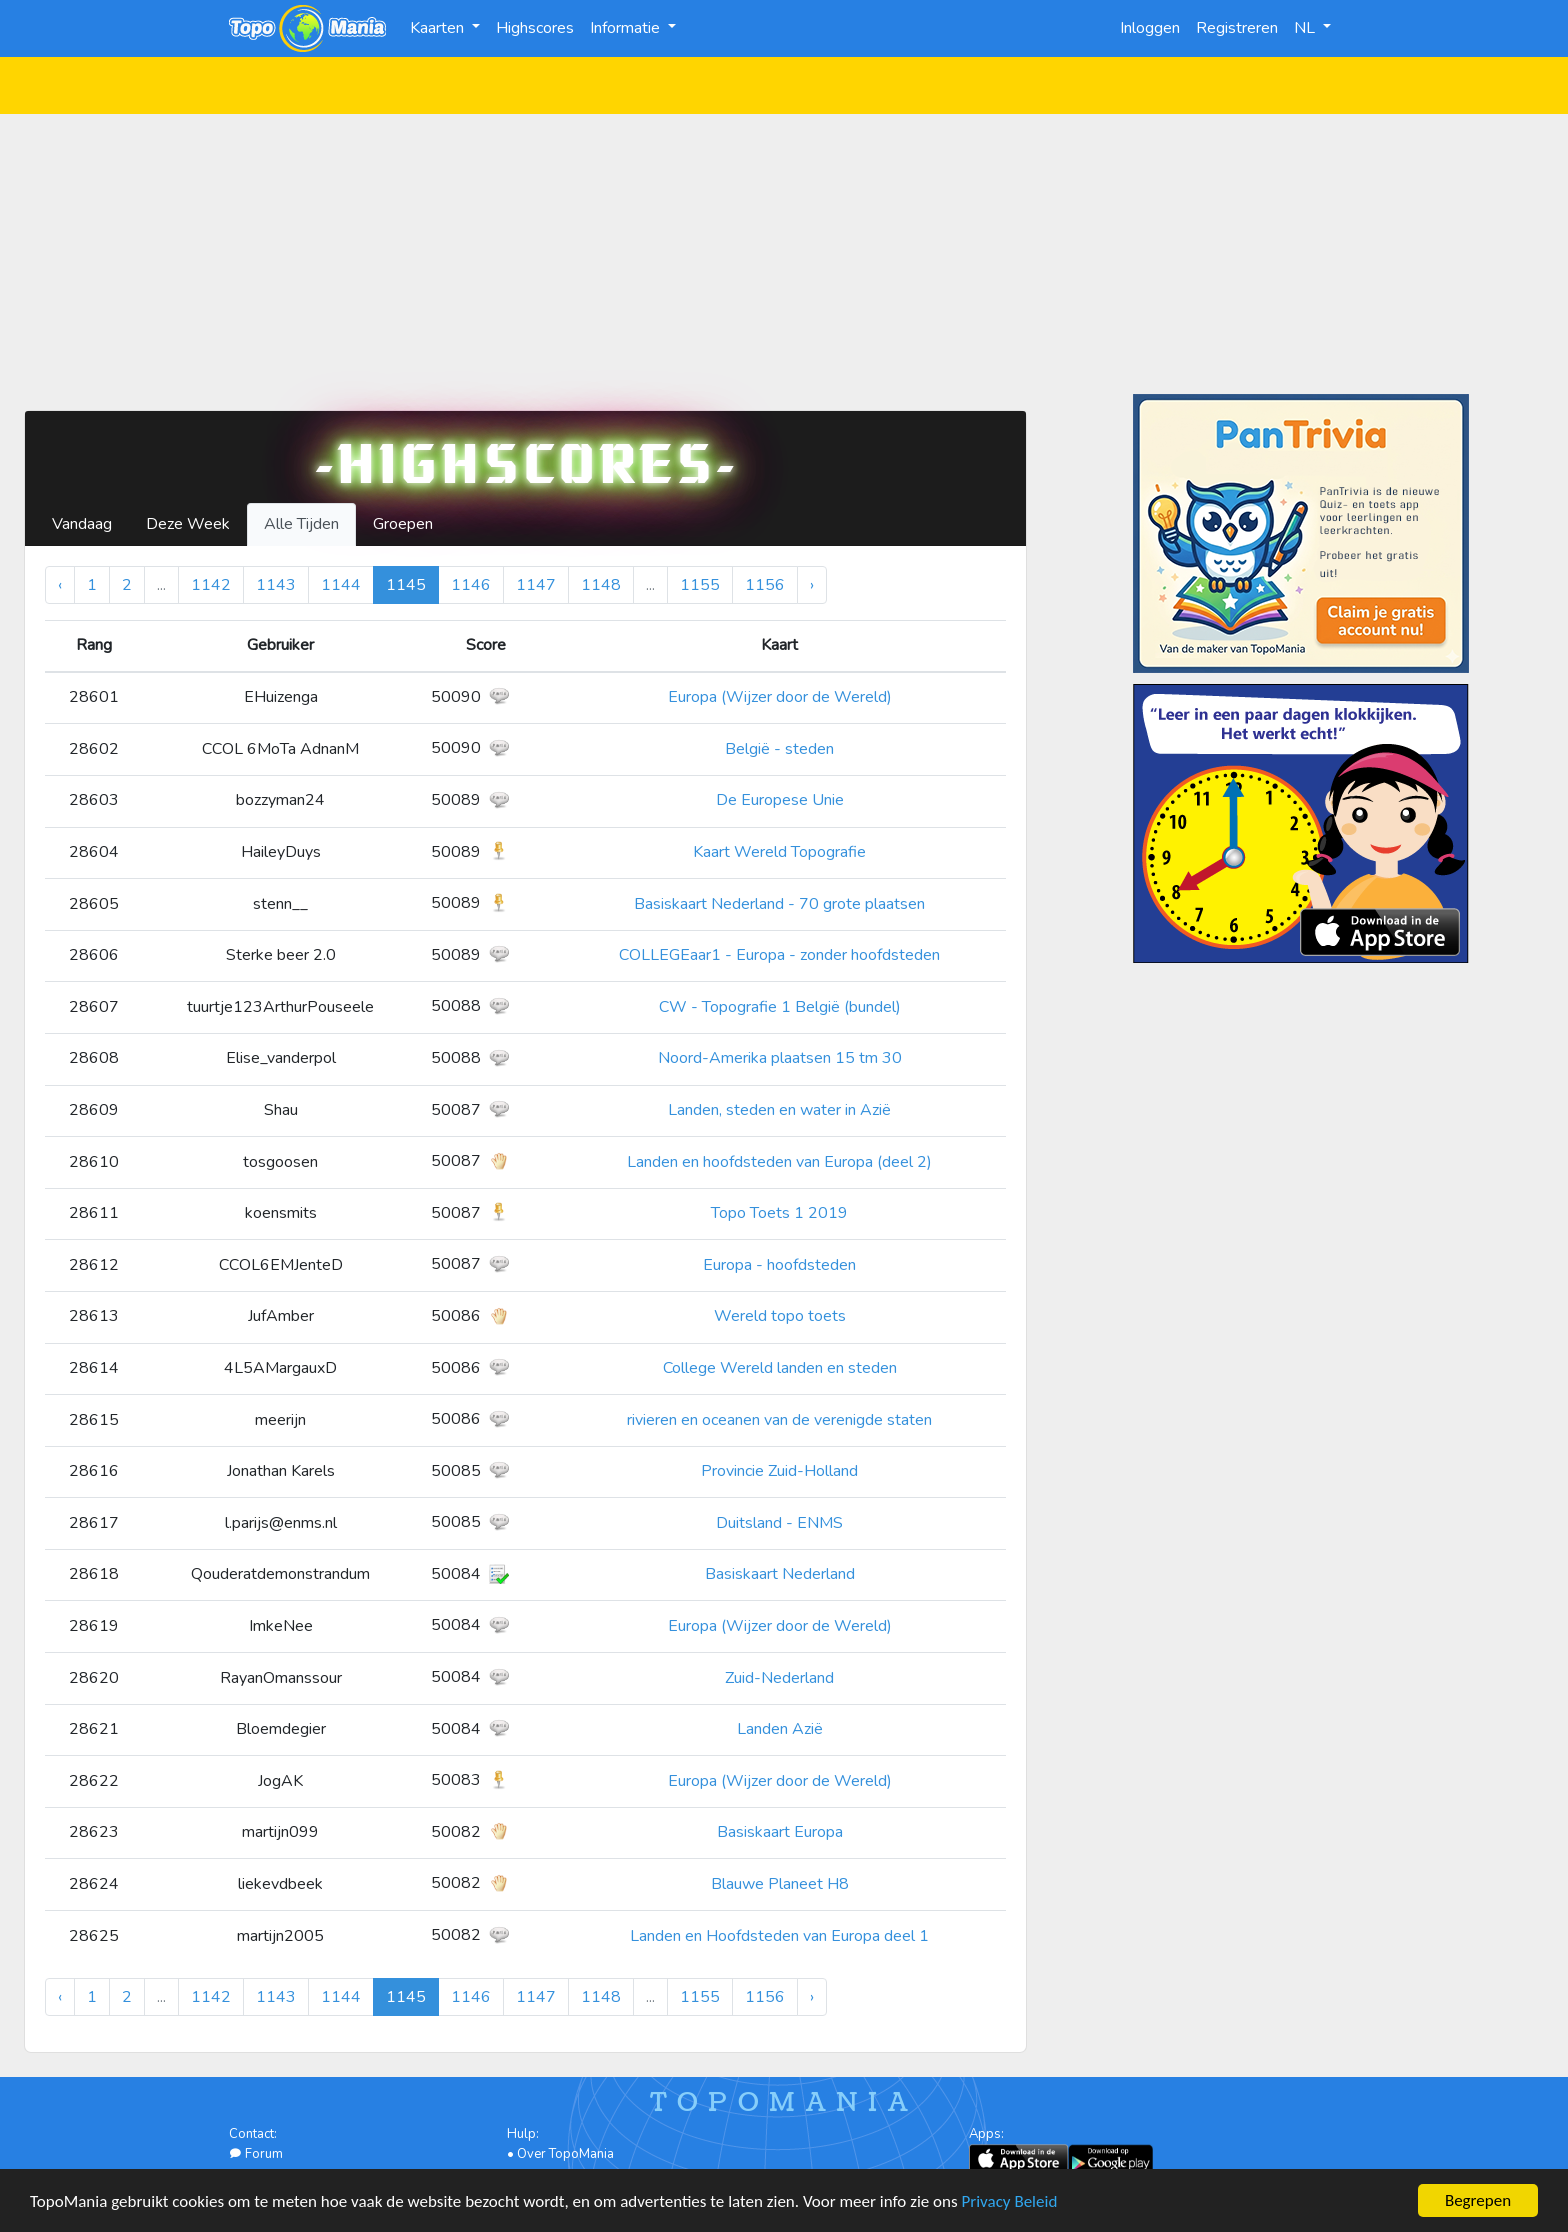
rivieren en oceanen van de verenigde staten (779, 1420)
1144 (341, 585)
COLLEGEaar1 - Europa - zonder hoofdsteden (779, 955)
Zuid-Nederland (779, 1678)
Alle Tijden (301, 524)
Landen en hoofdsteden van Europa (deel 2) (779, 1162)
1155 (700, 585)
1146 (471, 585)
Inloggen (1150, 28)
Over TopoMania (565, 2154)
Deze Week (188, 524)
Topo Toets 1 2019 (779, 1213)
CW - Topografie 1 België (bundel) (780, 1007)
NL (1306, 28)
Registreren (1237, 28)
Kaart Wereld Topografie (779, 852)
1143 (276, 585)
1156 (765, 585)
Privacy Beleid (1010, 2202)
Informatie (627, 28)
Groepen (403, 524)
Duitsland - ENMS (779, 1523)
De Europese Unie (780, 800)
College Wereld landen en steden (780, 1368)
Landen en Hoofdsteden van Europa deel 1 (779, 1936)
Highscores (535, 28)
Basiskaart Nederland (780, 1574)
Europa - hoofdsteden (779, 1265)
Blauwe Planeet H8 (780, 1884)
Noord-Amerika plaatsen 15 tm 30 (780, 1058)
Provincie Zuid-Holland (779, 1471)
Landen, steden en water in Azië (779, 1110)
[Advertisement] (784, 254)
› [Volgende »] (812, 585)
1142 (211, 585)
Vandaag (82, 524)
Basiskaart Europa (780, 1832)
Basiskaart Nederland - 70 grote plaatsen (779, 904)
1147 (536, 585)
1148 (601, 585)
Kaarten (439, 28)
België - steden (779, 749)
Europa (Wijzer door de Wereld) (780, 697)
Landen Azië (780, 1729)
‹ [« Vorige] (60, 585)
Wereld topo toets (780, 1316)
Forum (256, 2154)
